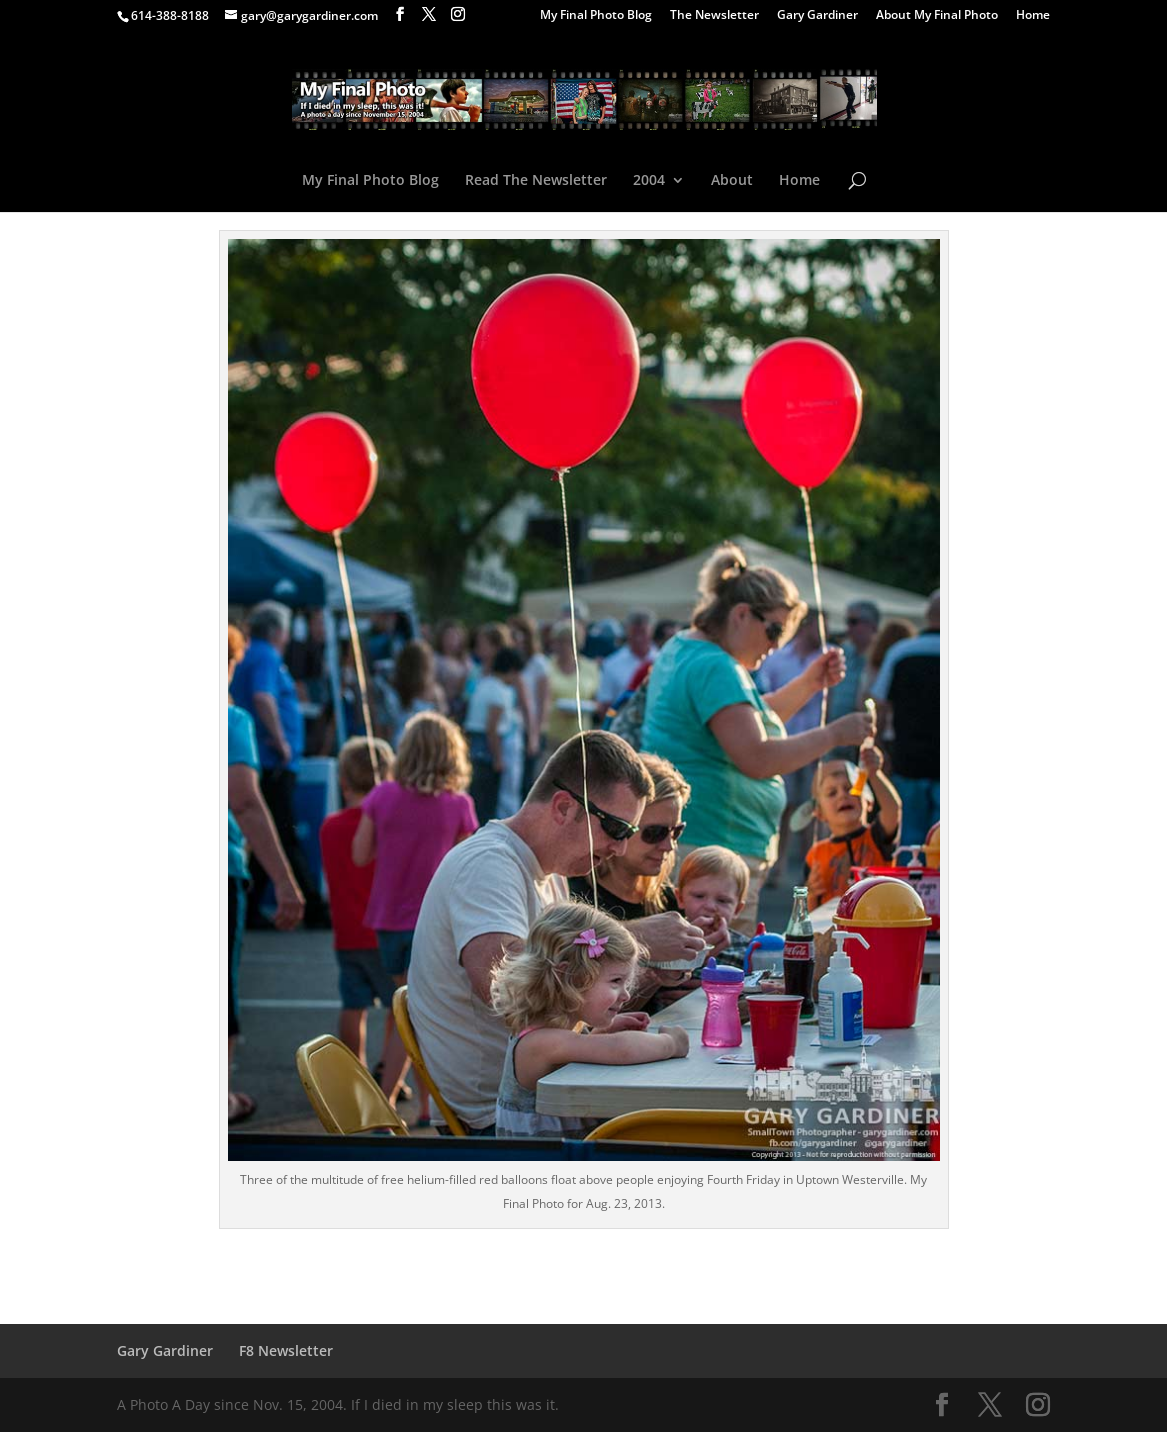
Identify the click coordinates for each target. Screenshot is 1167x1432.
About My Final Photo (937, 16)
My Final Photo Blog (596, 16)
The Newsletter (714, 16)
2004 (649, 181)
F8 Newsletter (286, 1350)
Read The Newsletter (536, 181)
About (732, 181)
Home (1033, 16)
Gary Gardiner (817, 16)
